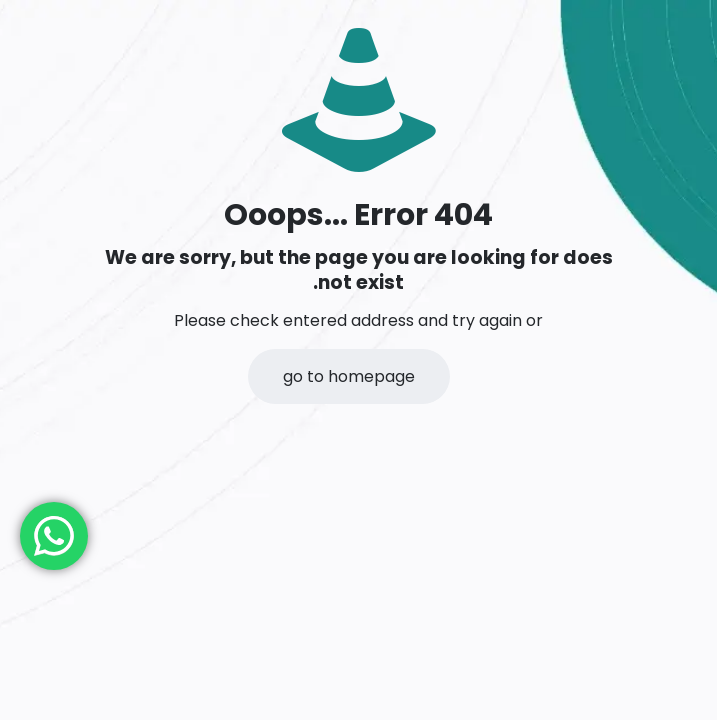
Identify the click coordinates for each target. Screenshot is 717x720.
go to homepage (349, 376)
